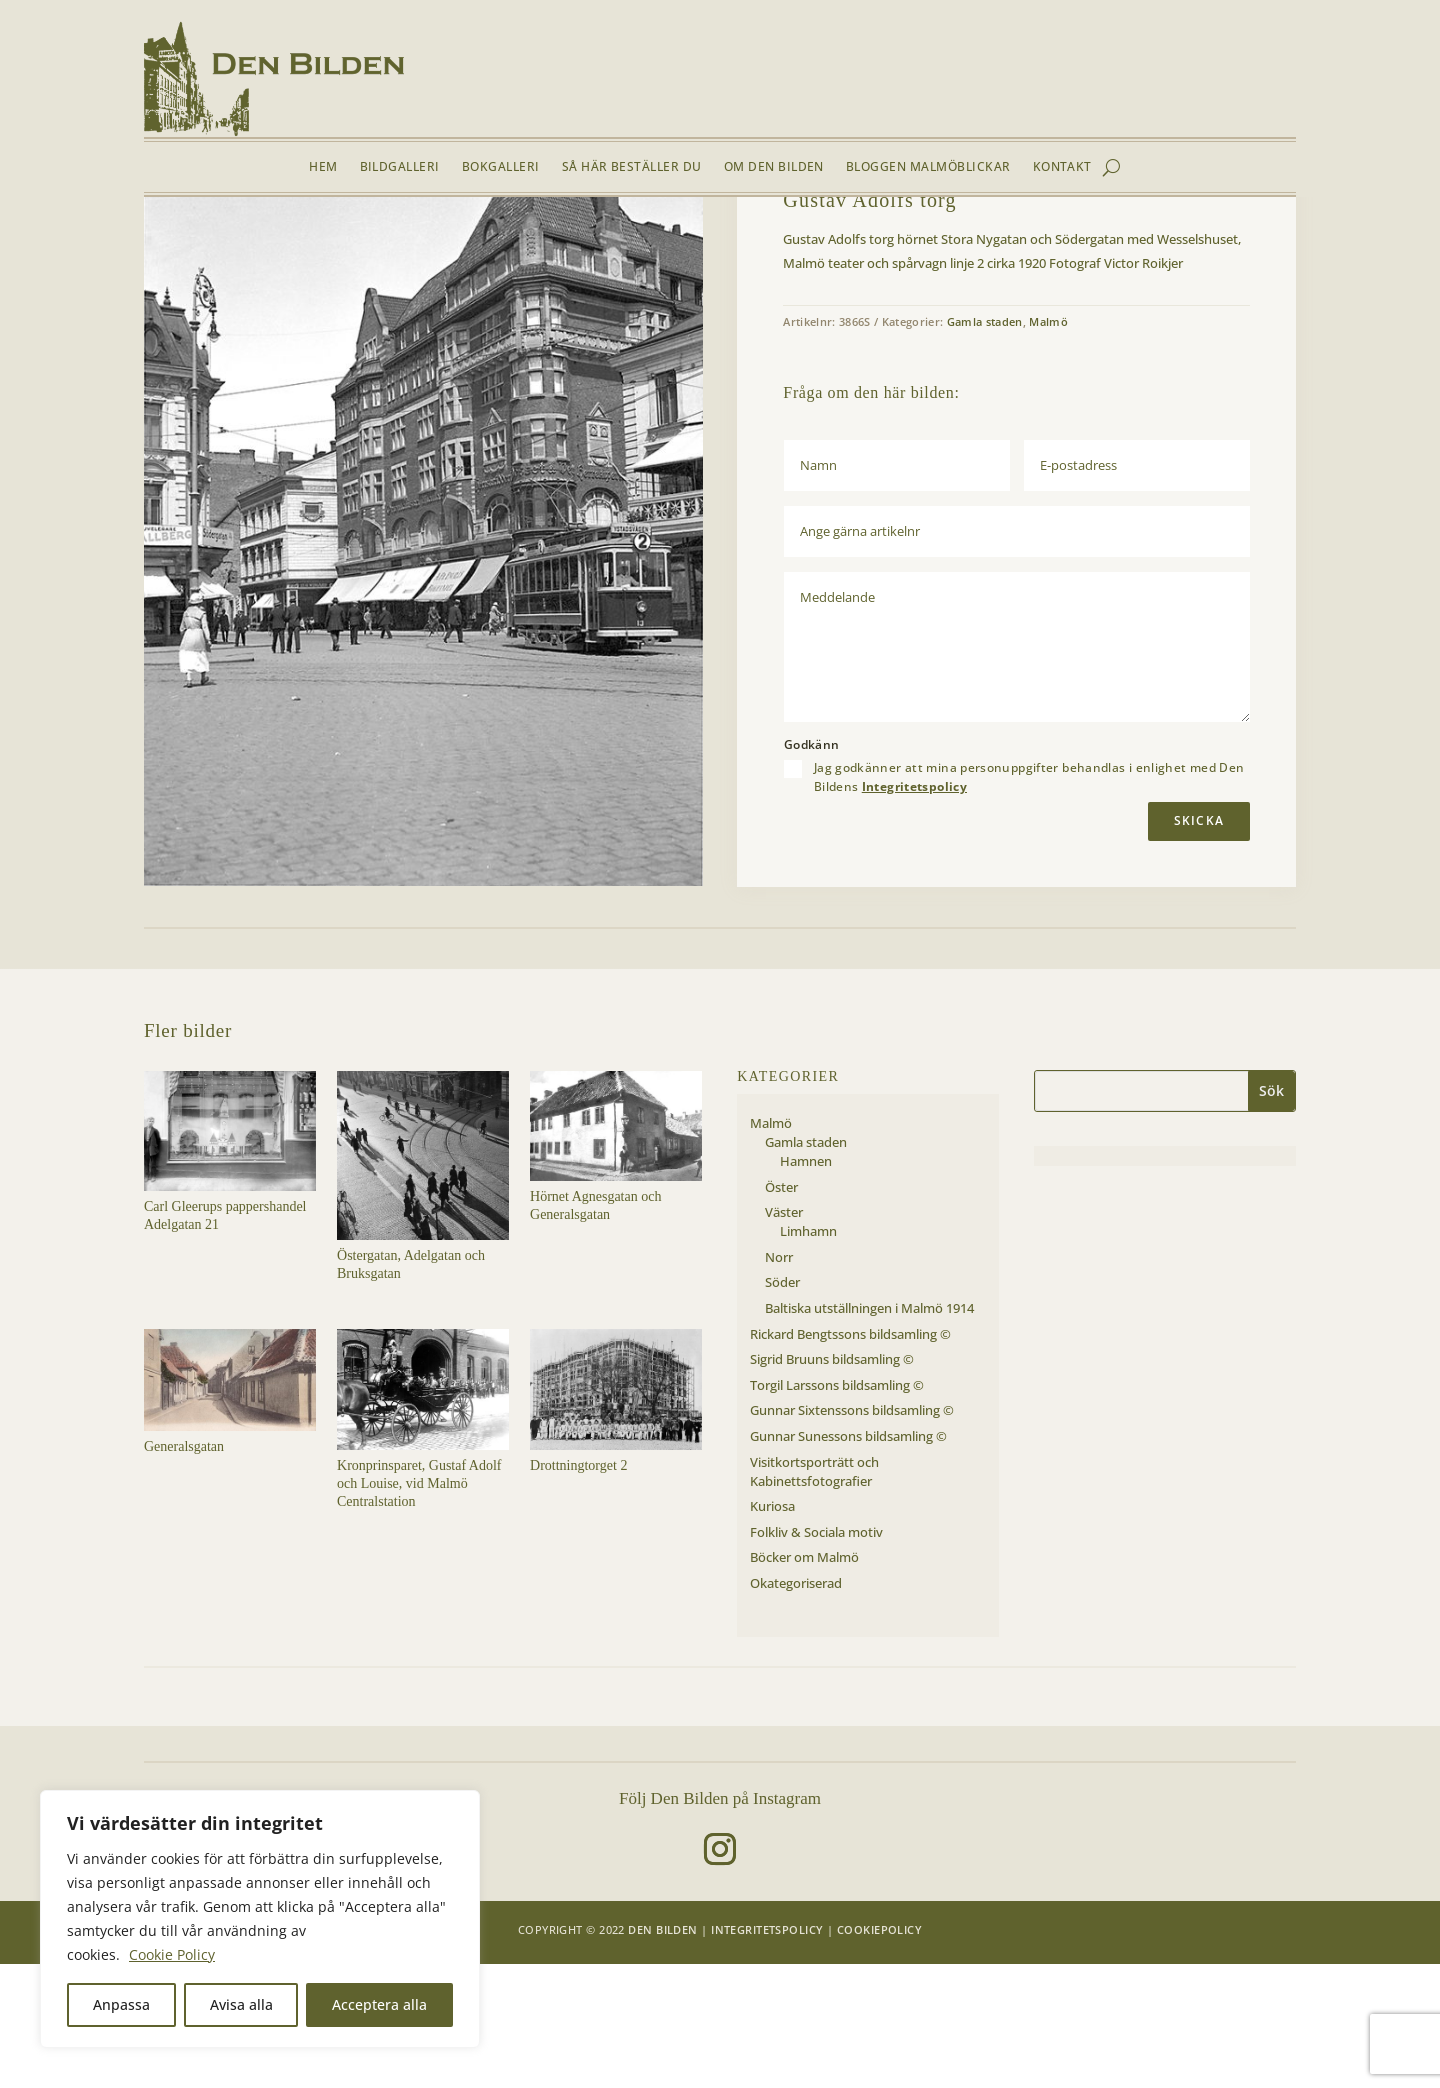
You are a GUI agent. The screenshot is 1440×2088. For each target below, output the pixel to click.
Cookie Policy (172, 1954)
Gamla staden (341, 244)
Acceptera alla (379, 2004)
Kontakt (1062, 167)
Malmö (271, 244)
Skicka (1199, 944)
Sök (1271, 1214)
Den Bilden (662, 2052)
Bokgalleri (501, 167)
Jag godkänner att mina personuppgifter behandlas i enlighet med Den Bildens (1029, 901)
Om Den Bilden (774, 167)
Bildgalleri (400, 167)
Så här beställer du (632, 167)
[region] (260, 1919)
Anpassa (121, 2004)
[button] (672, 294)
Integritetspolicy (914, 909)
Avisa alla (241, 2004)
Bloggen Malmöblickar (928, 167)
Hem (323, 167)
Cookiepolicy (879, 2052)
